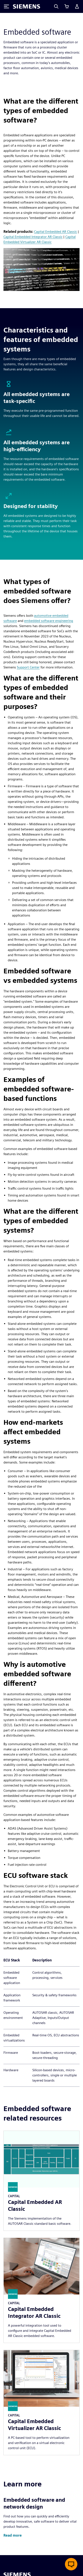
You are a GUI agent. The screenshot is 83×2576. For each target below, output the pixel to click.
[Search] (56, 6)
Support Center (28, 667)
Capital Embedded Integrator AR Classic (33, 237)
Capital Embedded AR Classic (55, 232)
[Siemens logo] (26, 6)
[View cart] (66, 6)
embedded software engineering (48, 621)
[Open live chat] (71, 2564)
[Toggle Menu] (6, 6)
